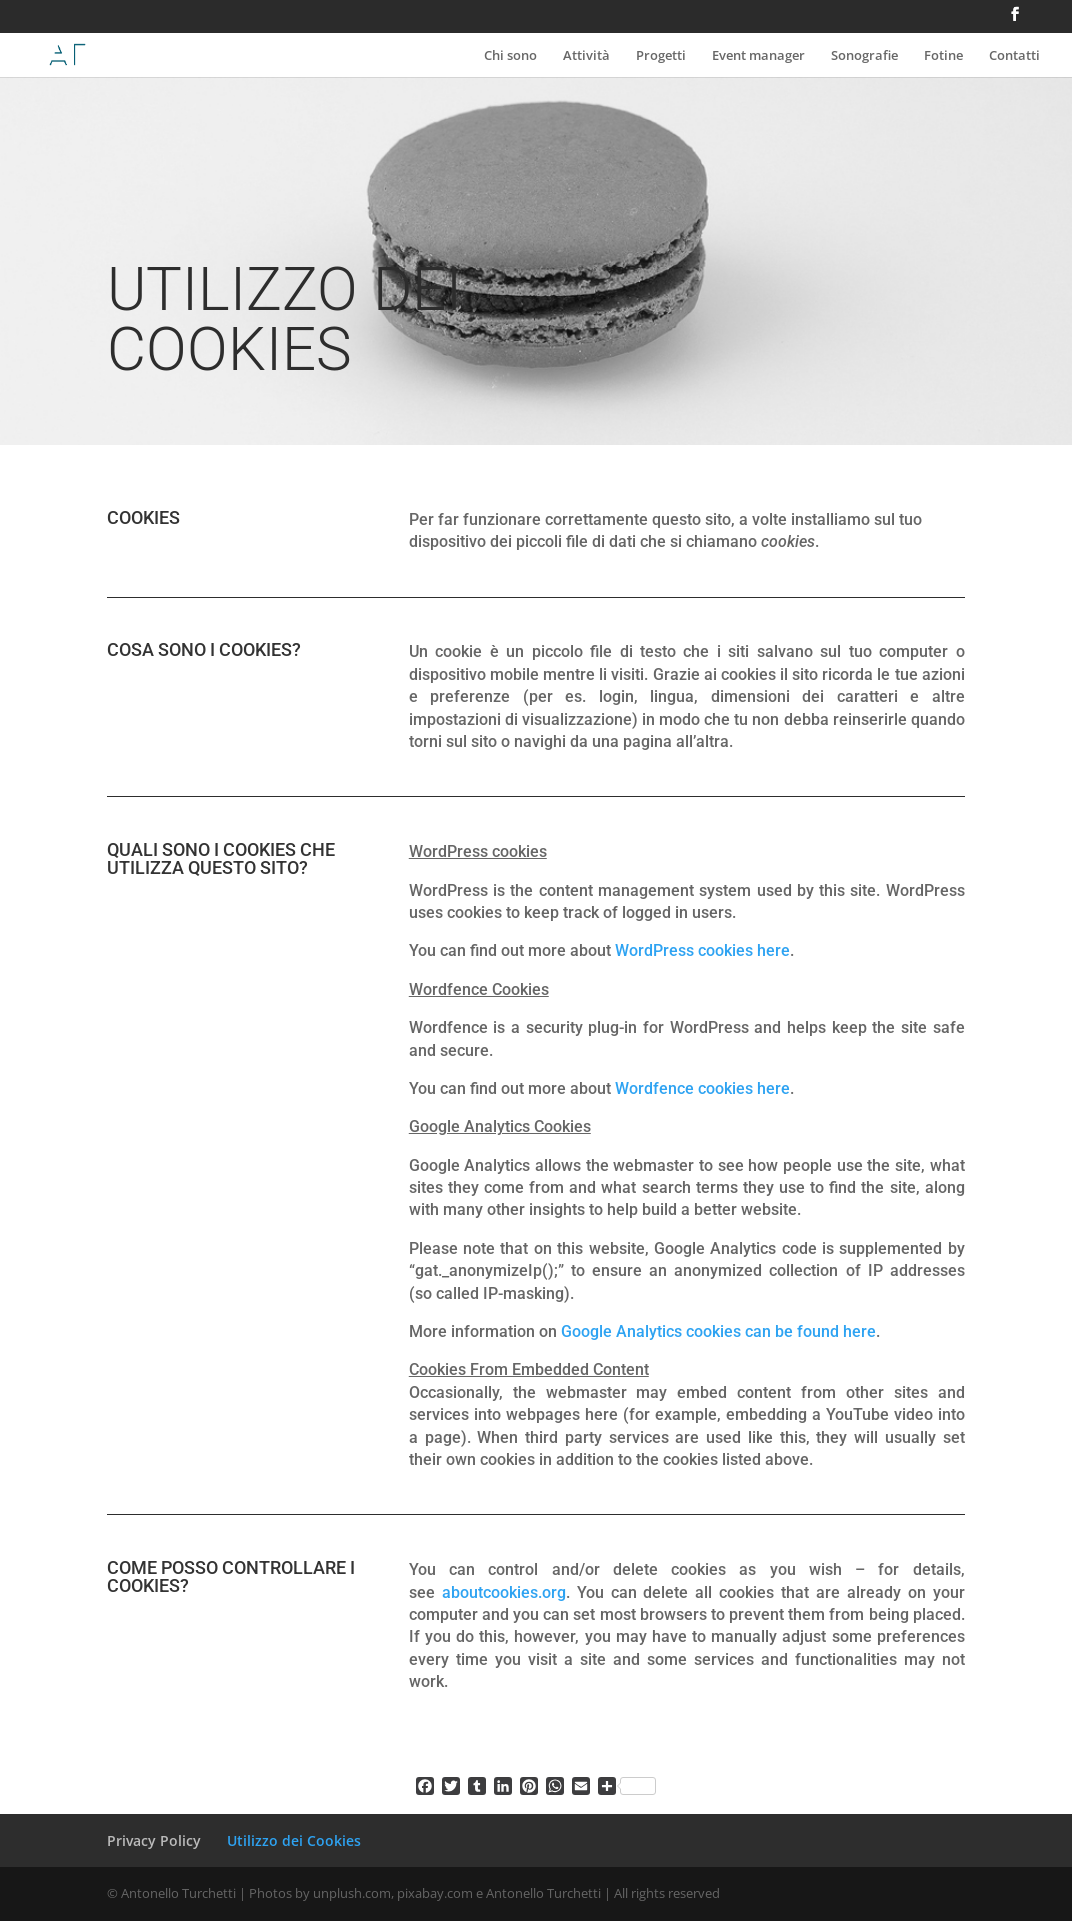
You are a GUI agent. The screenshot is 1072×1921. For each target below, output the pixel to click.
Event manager (758, 56)
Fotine (943, 56)
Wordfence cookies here (702, 1088)
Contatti (1014, 56)
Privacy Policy (154, 1840)
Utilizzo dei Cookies (294, 1840)
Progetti (661, 56)
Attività (586, 56)
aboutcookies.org (504, 1592)
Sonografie (864, 56)
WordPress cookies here (702, 950)
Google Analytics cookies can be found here (718, 1331)
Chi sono (510, 56)
